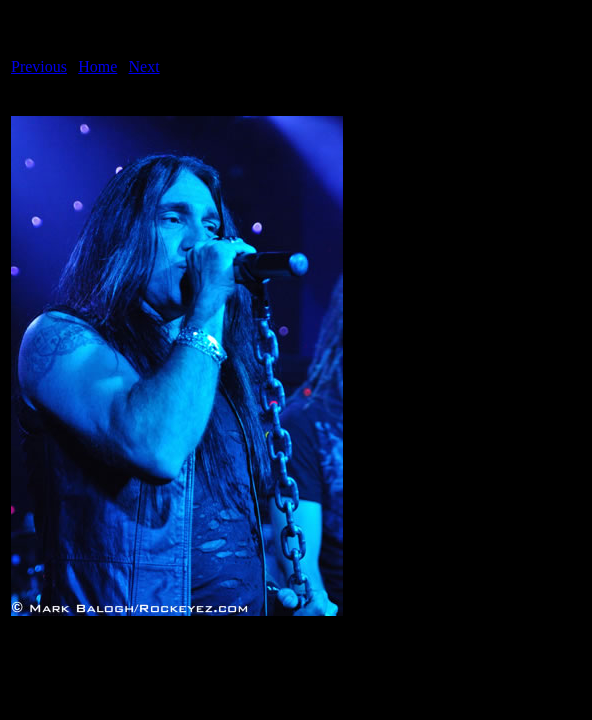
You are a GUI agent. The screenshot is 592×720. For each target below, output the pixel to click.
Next (144, 66)
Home (97, 66)
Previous (39, 66)
